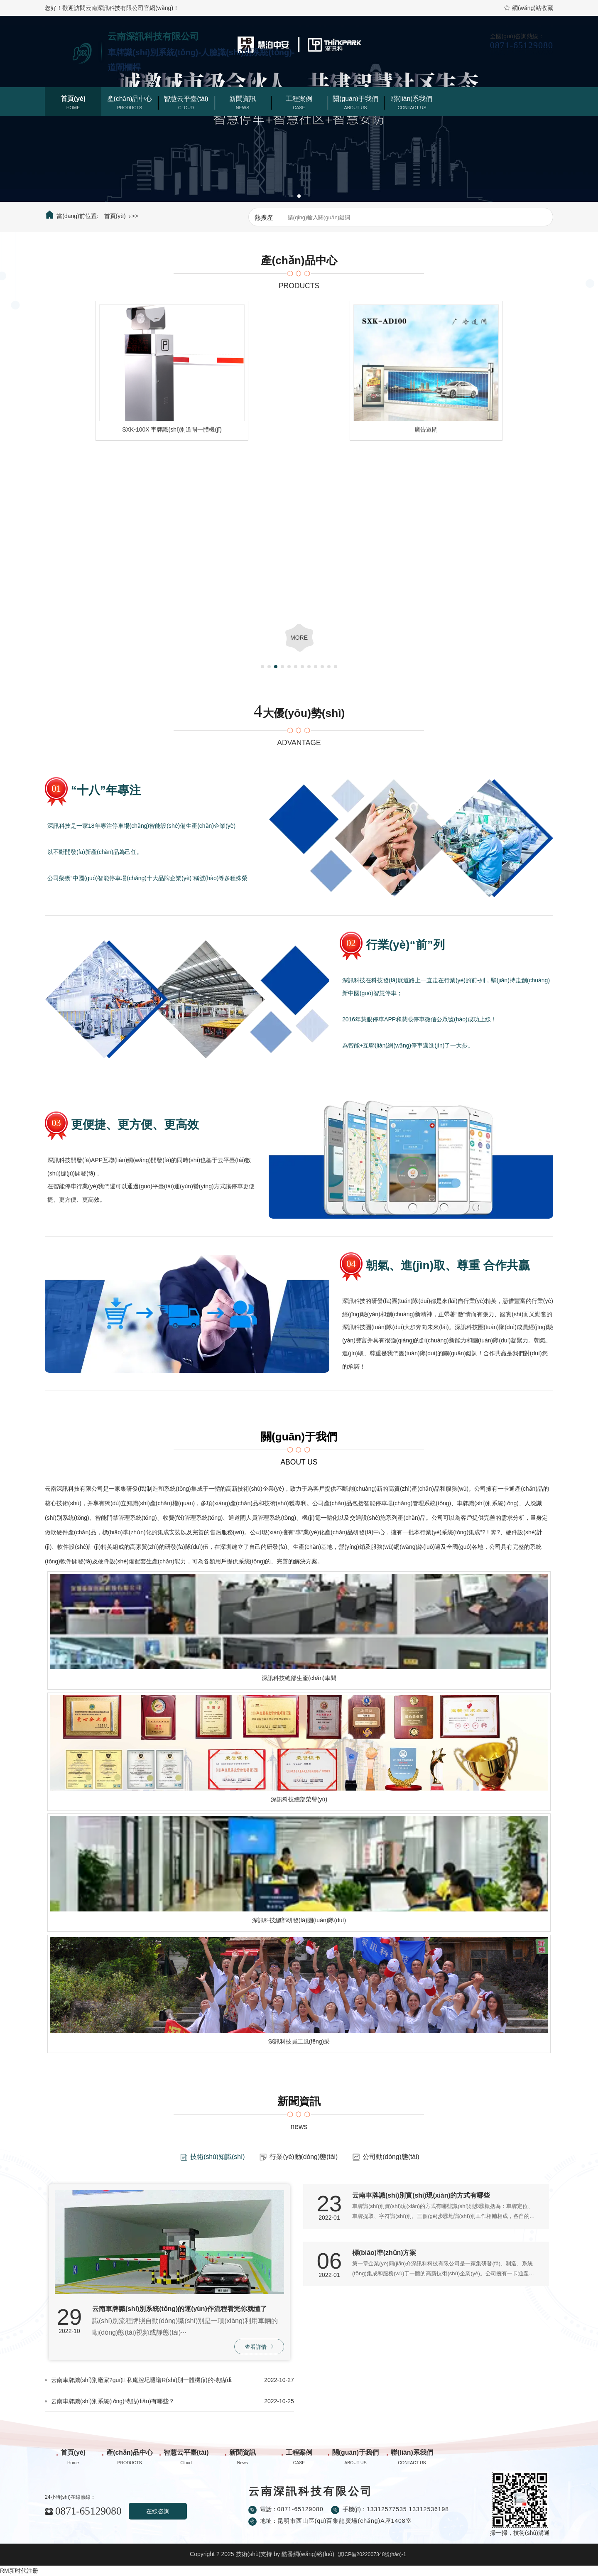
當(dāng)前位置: (71, 215)
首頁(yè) (73, 98)
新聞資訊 (242, 98)
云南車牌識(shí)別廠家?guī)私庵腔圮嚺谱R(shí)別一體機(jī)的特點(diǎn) (141, 2380)
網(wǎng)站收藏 (528, 8)
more (299, 637)
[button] (292, 196)
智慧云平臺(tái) (186, 98)
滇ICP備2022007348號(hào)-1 (372, 2554)
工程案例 (299, 98)
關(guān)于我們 (355, 98)
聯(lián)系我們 (411, 98)
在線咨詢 (157, 2511)
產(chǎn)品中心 (129, 98)
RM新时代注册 (19, 2570)
